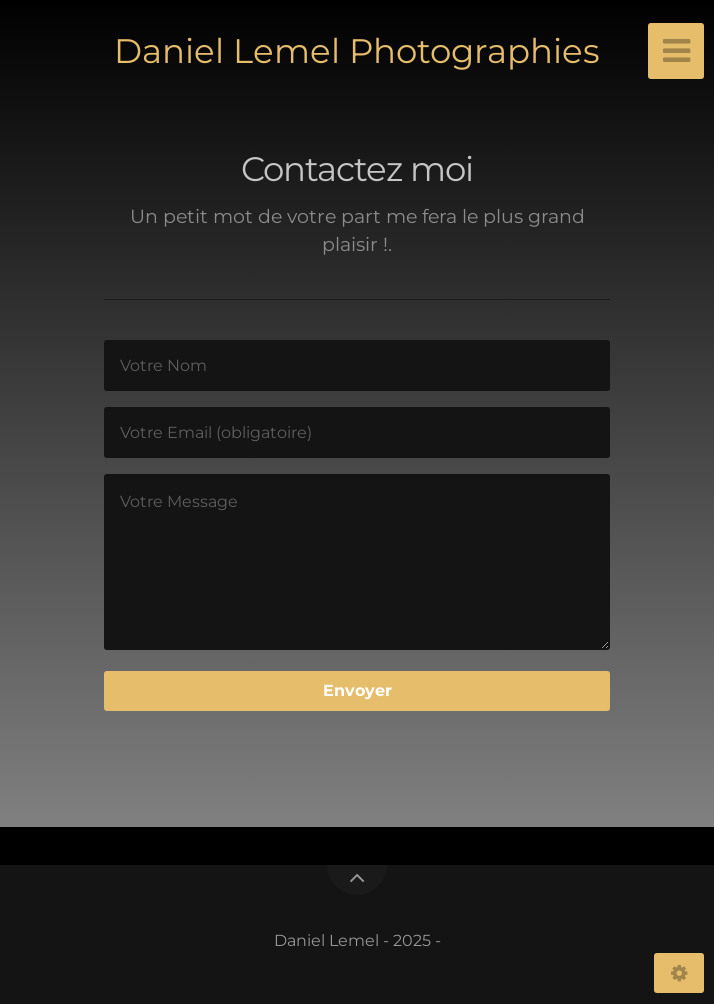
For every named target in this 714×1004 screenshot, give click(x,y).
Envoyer (357, 690)
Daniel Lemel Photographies (357, 51)
